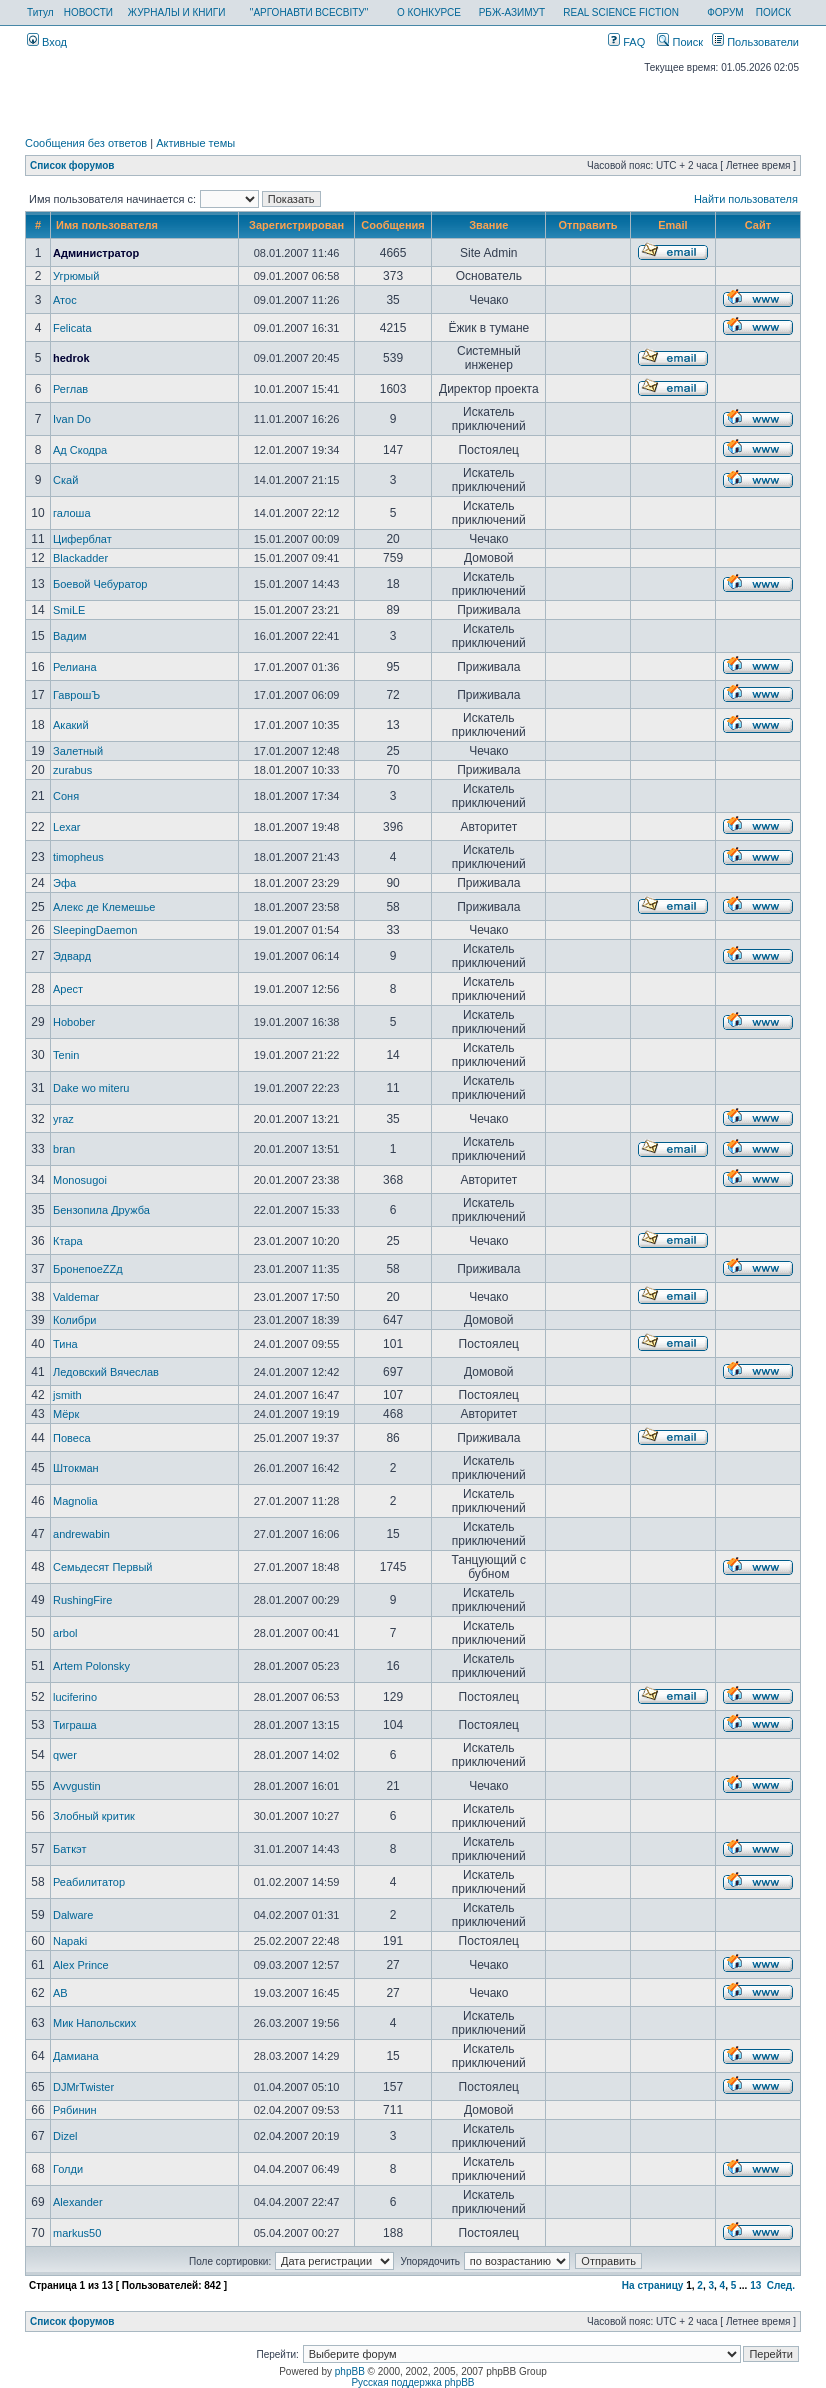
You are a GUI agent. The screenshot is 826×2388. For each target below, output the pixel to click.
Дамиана (76, 2056)
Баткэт (69, 1849)
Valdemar (76, 1297)
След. (781, 2285)
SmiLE (69, 610)
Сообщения (392, 225)
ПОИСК (773, 12)
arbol (65, 1633)
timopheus (78, 857)
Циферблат (82, 539)
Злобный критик (94, 1816)
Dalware (73, 1915)
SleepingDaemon (95, 930)
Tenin (66, 1055)
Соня (66, 796)
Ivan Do (72, 419)
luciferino (75, 1697)
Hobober (74, 1022)
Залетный (78, 751)
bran (64, 1149)
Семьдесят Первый (102, 1567)
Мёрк (66, 1414)
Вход (47, 42)
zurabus (72, 770)
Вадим (70, 636)
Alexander (78, 2202)
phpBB (350, 2371)
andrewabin (81, 1534)
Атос (65, 300)
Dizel (65, 2136)
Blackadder (80, 558)
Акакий (71, 725)
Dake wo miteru (91, 1088)
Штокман (76, 1468)
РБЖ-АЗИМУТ (512, 12)
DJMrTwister (83, 2087)
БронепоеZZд (88, 1269)
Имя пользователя (107, 225)
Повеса (71, 1438)
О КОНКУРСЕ (429, 12)
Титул (40, 12)
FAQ (626, 42)
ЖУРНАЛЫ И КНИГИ (177, 12)
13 (755, 2285)
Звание (488, 225)
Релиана (74, 667)
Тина (65, 1344)
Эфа (64, 883)
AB (60, 1993)
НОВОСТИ (88, 12)
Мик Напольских (94, 2023)
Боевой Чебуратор (100, 584)
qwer (65, 1755)
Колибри (74, 1320)
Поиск (680, 42)
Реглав (70, 389)
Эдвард (72, 956)
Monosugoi (80, 1180)
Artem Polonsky (91, 1666)
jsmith (67, 1395)
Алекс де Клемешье (104, 907)
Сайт (758, 225)
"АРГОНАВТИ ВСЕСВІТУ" (309, 12)
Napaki (70, 1941)
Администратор (96, 253)
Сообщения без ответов (86, 143)
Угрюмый (76, 276)
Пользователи (755, 42)
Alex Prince (81, 1965)
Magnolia (75, 1501)
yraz (63, 1119)
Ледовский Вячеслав (106, 1372)
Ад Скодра (80, 450)
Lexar (67, 827)
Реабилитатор (89, 1882)
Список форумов (72, 165)
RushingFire (82, 1600)
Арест (68, 989)
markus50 (77, 2233)
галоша (72, 513)
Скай (65, 480)
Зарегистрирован (296, 225)
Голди (68, 2169)
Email (672, 225)
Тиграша (75, 1725)
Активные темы (195, 143)
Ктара (68, 1241)
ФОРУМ (725, 12)
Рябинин (75, 2110)
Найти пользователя (746, 199)
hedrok (71, 358)
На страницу (653, 2285)
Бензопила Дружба (101, 1210)
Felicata (72, 328)
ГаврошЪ (76, 695)
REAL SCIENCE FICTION (621, 12)
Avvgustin (77, 1786)
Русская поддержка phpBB (412, 2382)
